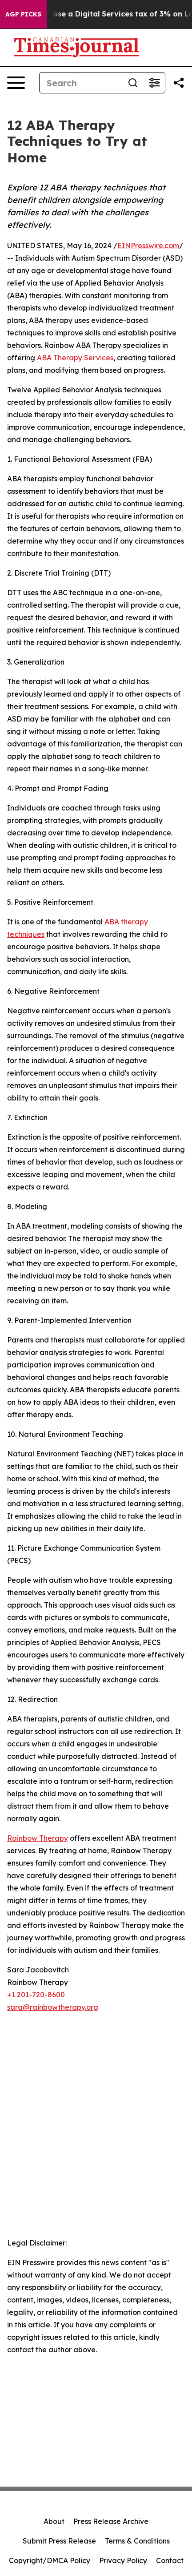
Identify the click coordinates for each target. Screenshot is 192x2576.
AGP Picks (23, 14)
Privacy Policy (123, 2560)
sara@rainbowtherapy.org (52, 2007)
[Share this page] (178, 83)
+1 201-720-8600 (36, 1994)
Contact (170, 2560)
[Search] (81, 83)
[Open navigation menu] (16, 83)
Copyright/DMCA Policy (49, 2560)
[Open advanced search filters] (154, 83)
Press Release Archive (110, 2521)
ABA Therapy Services (75, 357)
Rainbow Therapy (37, 1838)
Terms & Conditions (137, 2540)
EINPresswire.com (148, 245)
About (54, 2521)
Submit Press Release (59, 2540)
